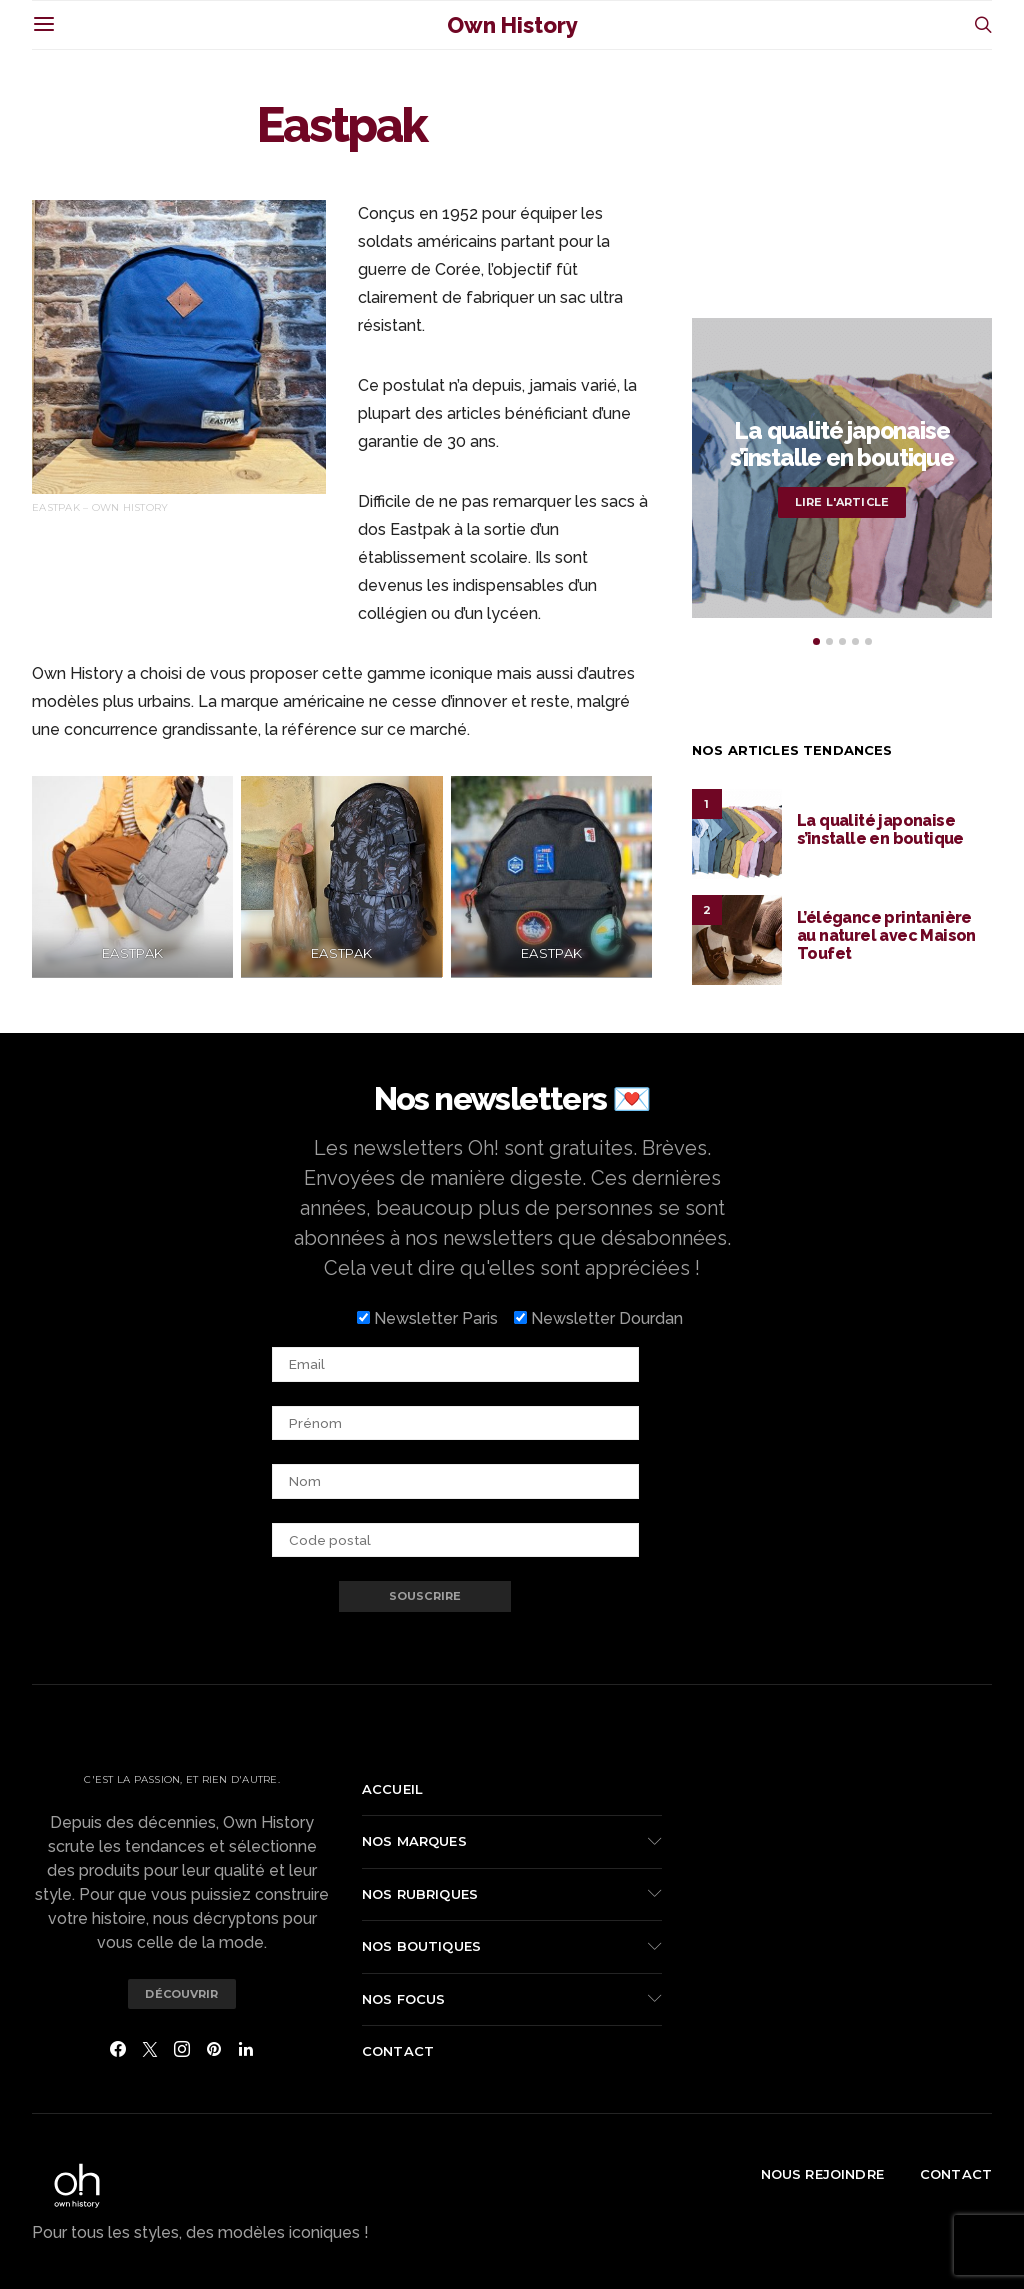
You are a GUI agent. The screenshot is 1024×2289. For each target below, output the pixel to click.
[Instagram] (182, 2049)
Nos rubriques (420, 1894)
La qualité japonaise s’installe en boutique (842, 444)
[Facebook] (118, 2049)
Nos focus (403, 1999)
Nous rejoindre (822, 2174)
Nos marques (414, 1841)
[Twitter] (150, 2049)
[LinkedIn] (246, 2049)
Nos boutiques (421, 1946)
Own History (512, 25)
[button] (816, 641)
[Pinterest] (214, 2049)
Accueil (392, 1789)
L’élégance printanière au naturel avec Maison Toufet (886, 935)
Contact (398, 2051)
